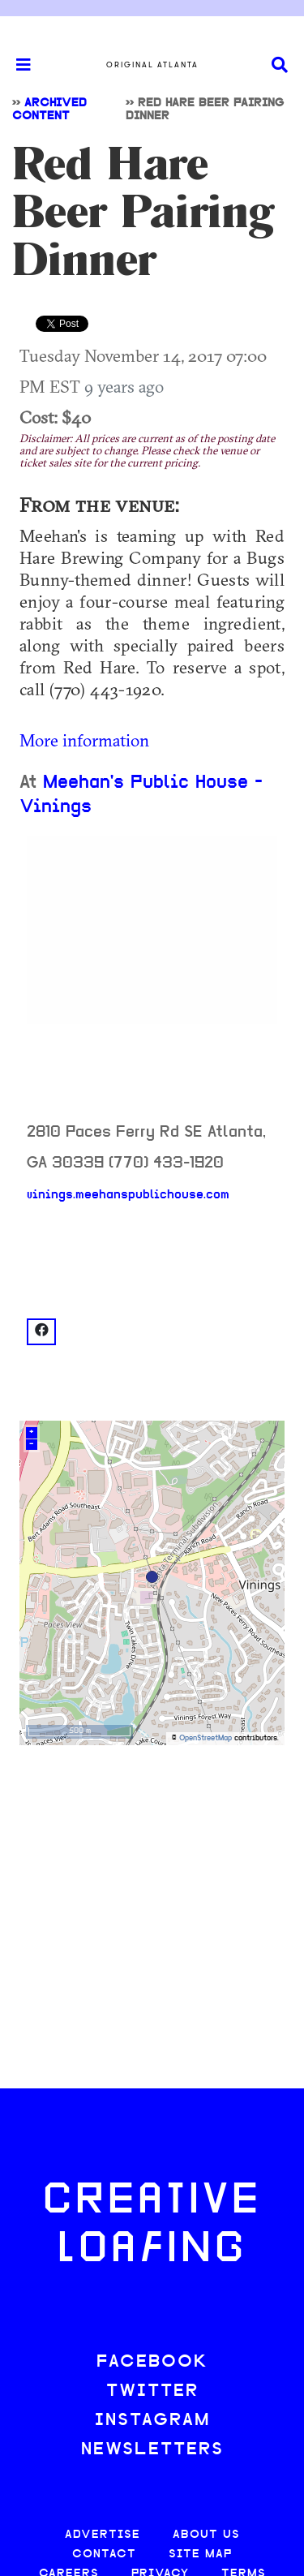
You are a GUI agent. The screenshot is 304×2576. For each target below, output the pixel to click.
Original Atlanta (152, 65)
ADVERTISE (102, 2535)
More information (84, 739)
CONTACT (104, 2554)
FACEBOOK (152, 2362)
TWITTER (152, 2391)
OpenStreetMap (205, 1738)
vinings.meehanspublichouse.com (128, 1195)
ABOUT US (206, 2535)
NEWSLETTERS (152, 2450)
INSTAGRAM (152, 2420)
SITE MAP (200, 2554)
